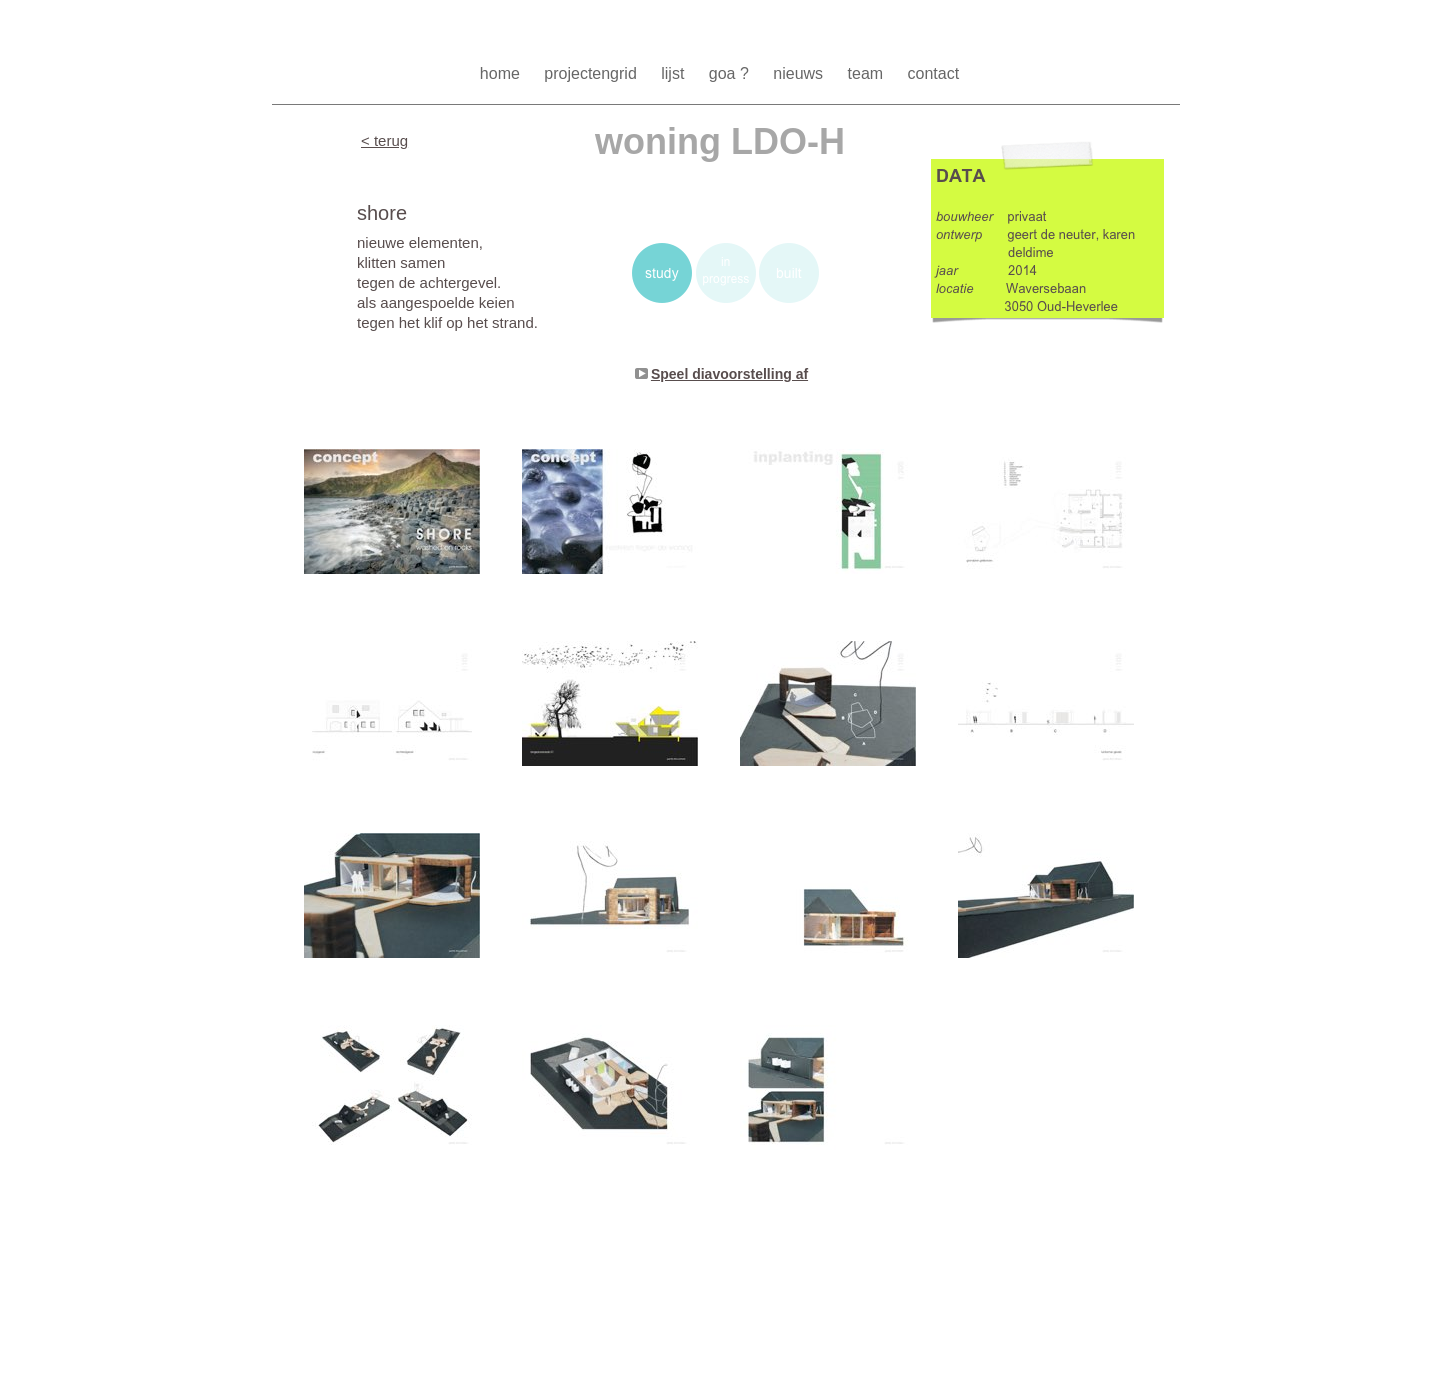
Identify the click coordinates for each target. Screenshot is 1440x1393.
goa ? (731, 73)
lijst (675, 73)
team (868, 73)
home (502, 73)
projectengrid (592, 73)
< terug (384, 140)
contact (934, 73)
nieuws (800, 73)
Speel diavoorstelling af (729, 374)
